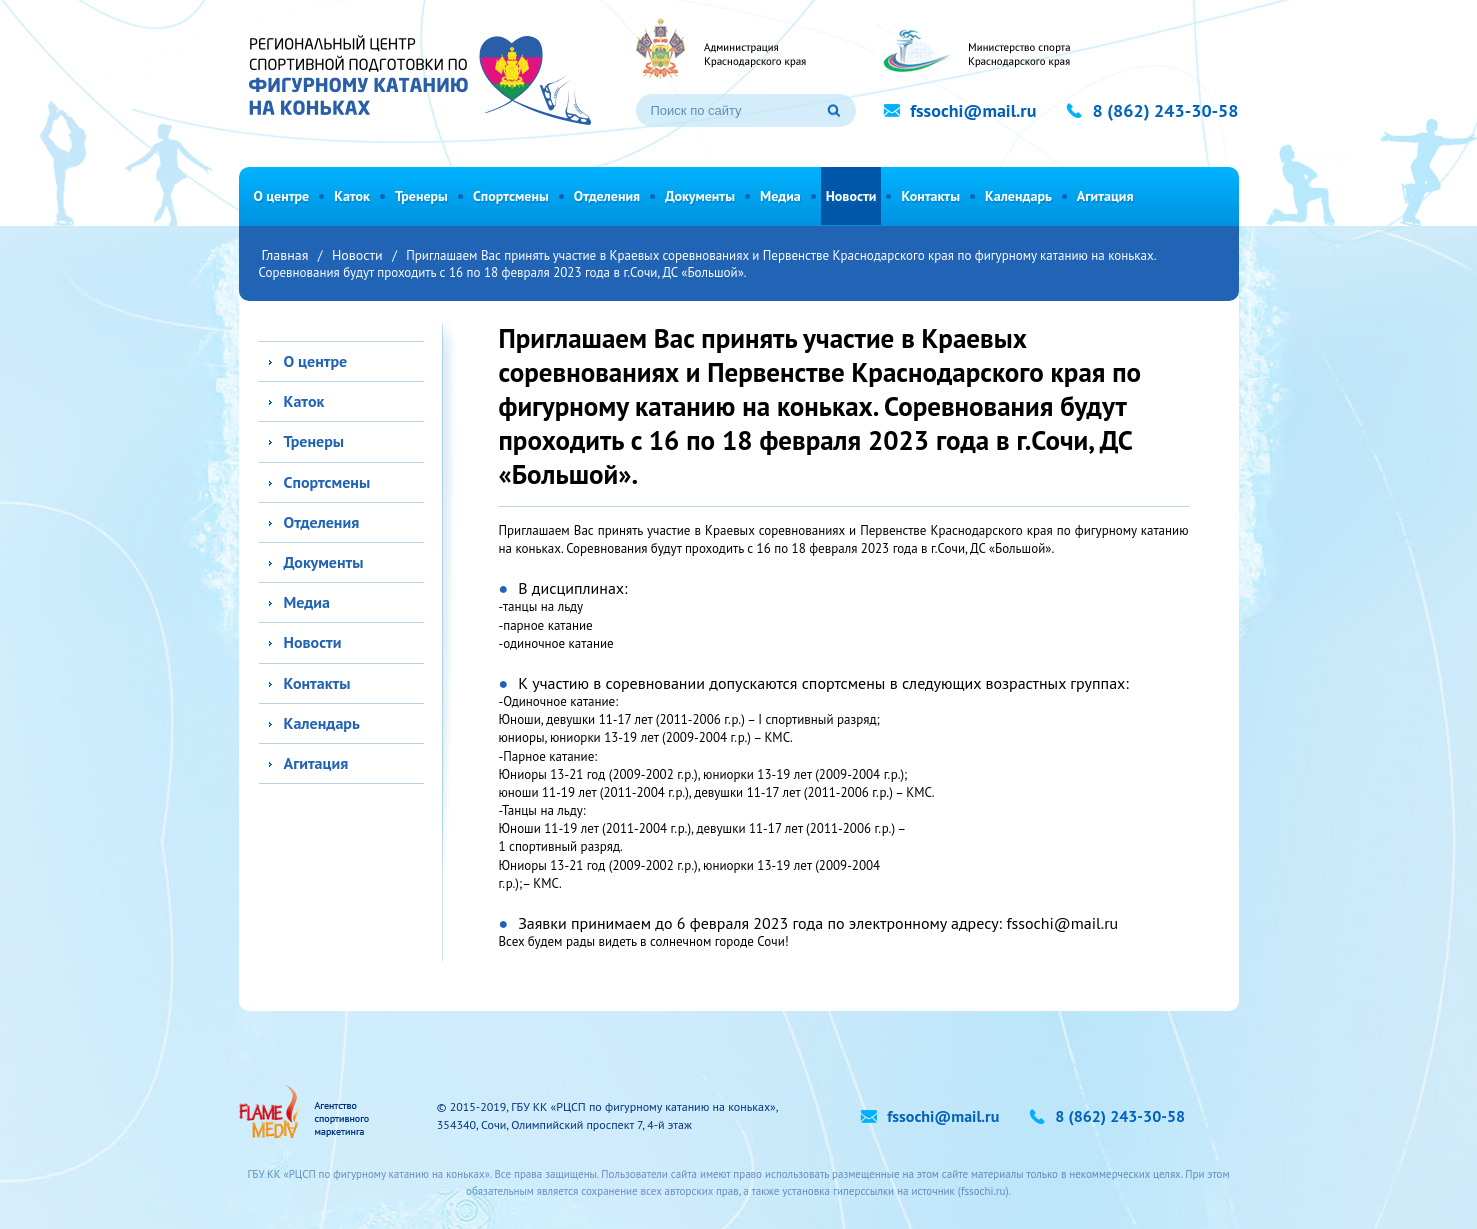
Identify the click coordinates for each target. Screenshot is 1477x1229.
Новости (851, 196)
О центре (282, 196)
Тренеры (421, 196)
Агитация (1105, 196)
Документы (700, 196)
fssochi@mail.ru (1062, 923)
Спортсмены (511, 196)
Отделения (607, 196)
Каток (352, 196)
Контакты (930, 196)
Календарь (1018, 196)
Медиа (780, 196)
